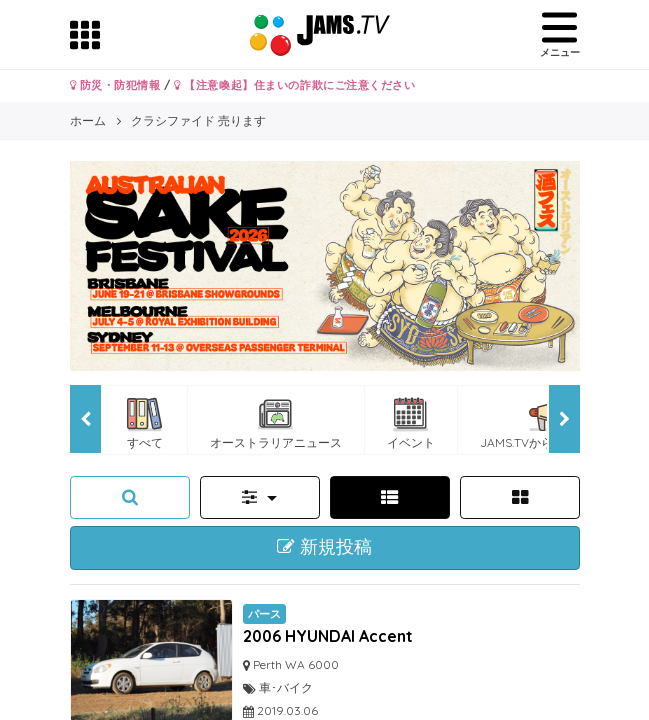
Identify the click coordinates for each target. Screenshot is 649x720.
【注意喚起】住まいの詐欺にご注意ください (294, 85)
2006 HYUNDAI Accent (328, 636)
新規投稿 (324, 547)
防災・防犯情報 (115, 85)
